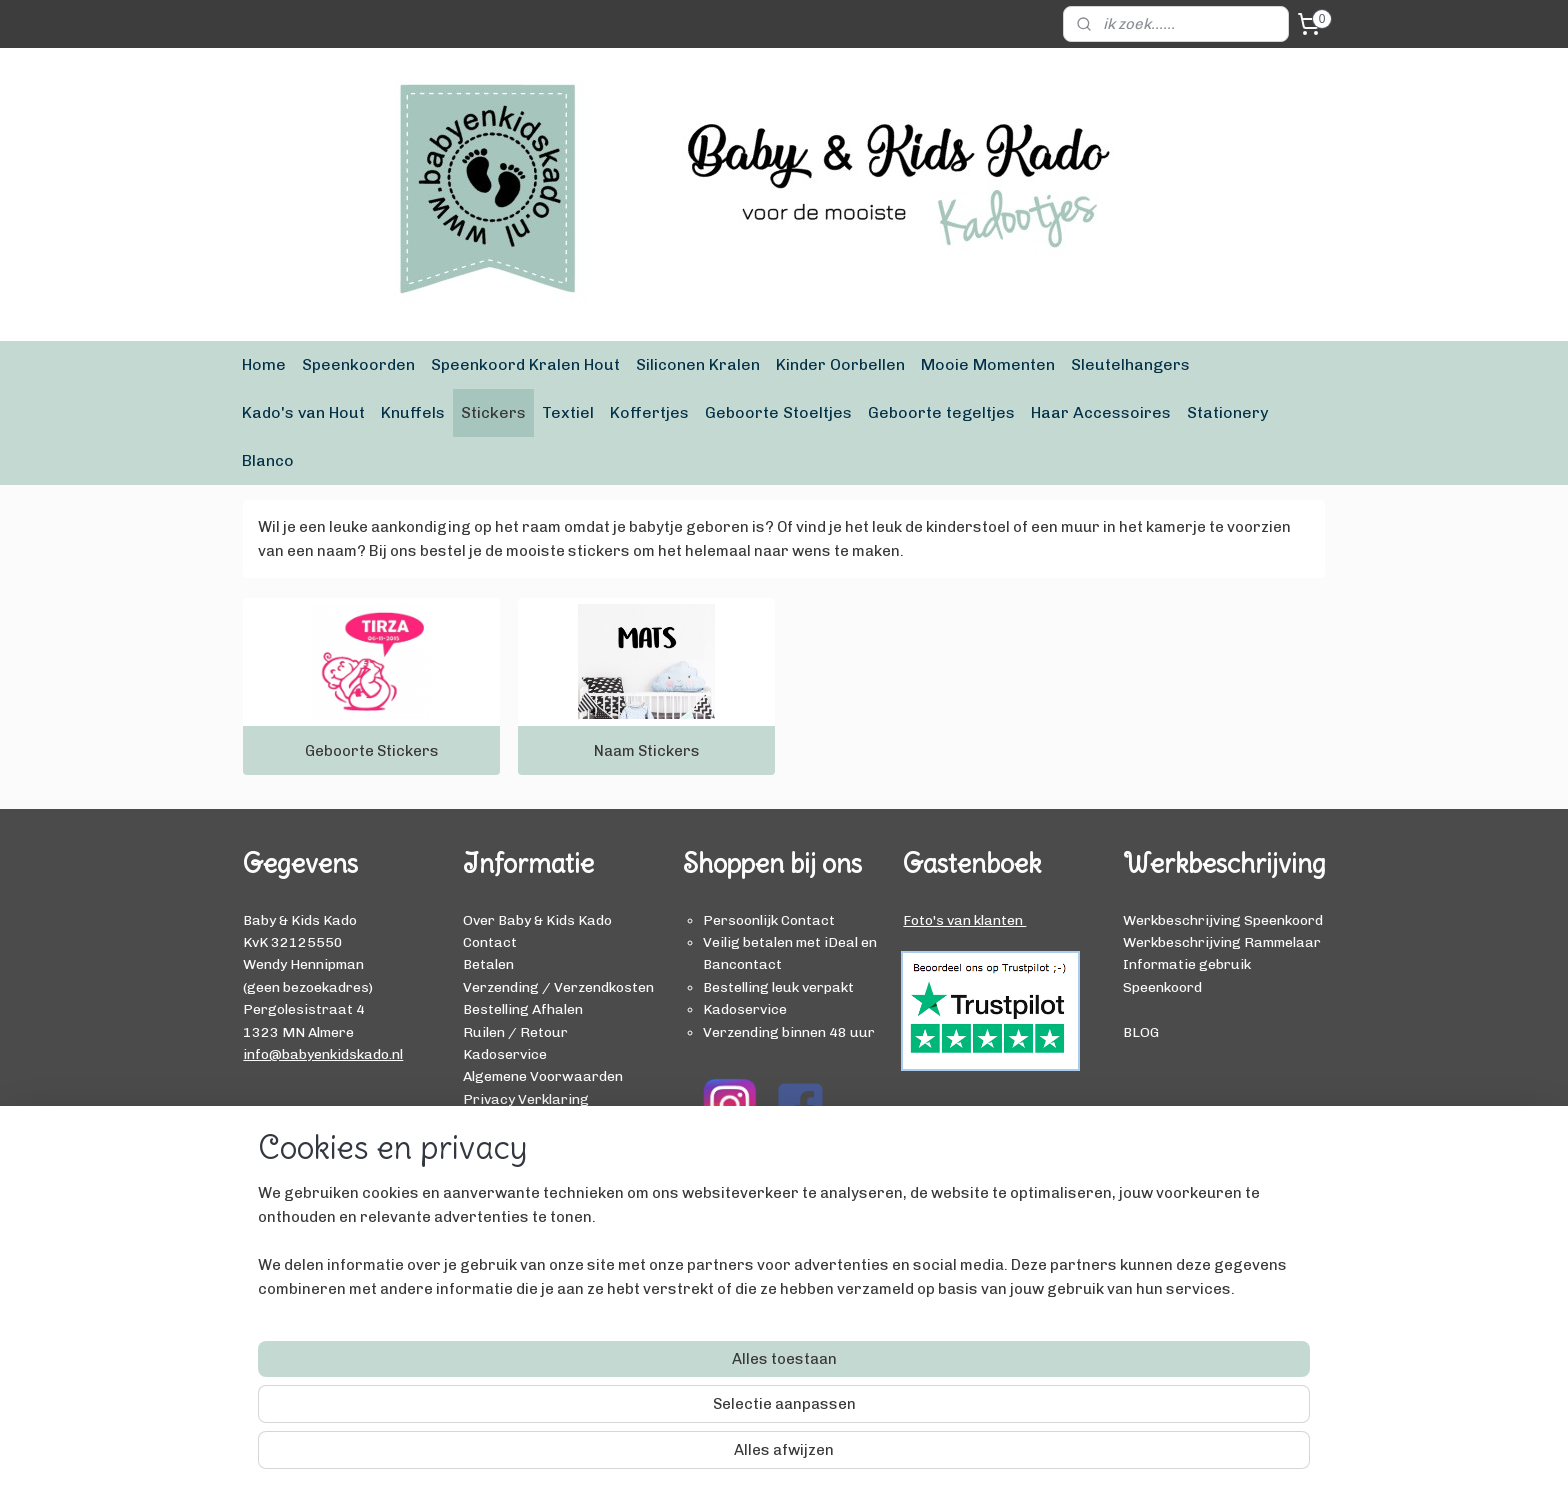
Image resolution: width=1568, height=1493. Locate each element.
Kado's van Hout (303, 412)
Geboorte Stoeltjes (778, 412)
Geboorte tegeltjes (941, 412)
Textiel (568, 412)
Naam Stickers (647, 751)
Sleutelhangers (1130, 364)
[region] (652, 1409)
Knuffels (413, 412)
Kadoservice (505, 1054)
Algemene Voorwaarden (543, 1076)
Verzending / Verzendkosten (558, 987)
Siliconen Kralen (698, 364)
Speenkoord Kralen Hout (525, 364)
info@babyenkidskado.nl (323, 1054)
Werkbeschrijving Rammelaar (1222, 942)
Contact (490, 942)
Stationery (1227, 412)
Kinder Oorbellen (840, 364)
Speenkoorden (358, 364)
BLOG (1141, 1032)
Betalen (488, 964)
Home (264, 364)
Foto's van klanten (964, 920)
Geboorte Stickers (372, 751)
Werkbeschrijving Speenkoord (1223, 920)
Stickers (493, 412)
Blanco (268, 460)
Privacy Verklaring (526, 1099)
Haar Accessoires (1101, 412)
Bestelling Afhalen (523, 1009)
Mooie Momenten (988, 364)
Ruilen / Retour (515, 1032)
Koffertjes (649, 412)
